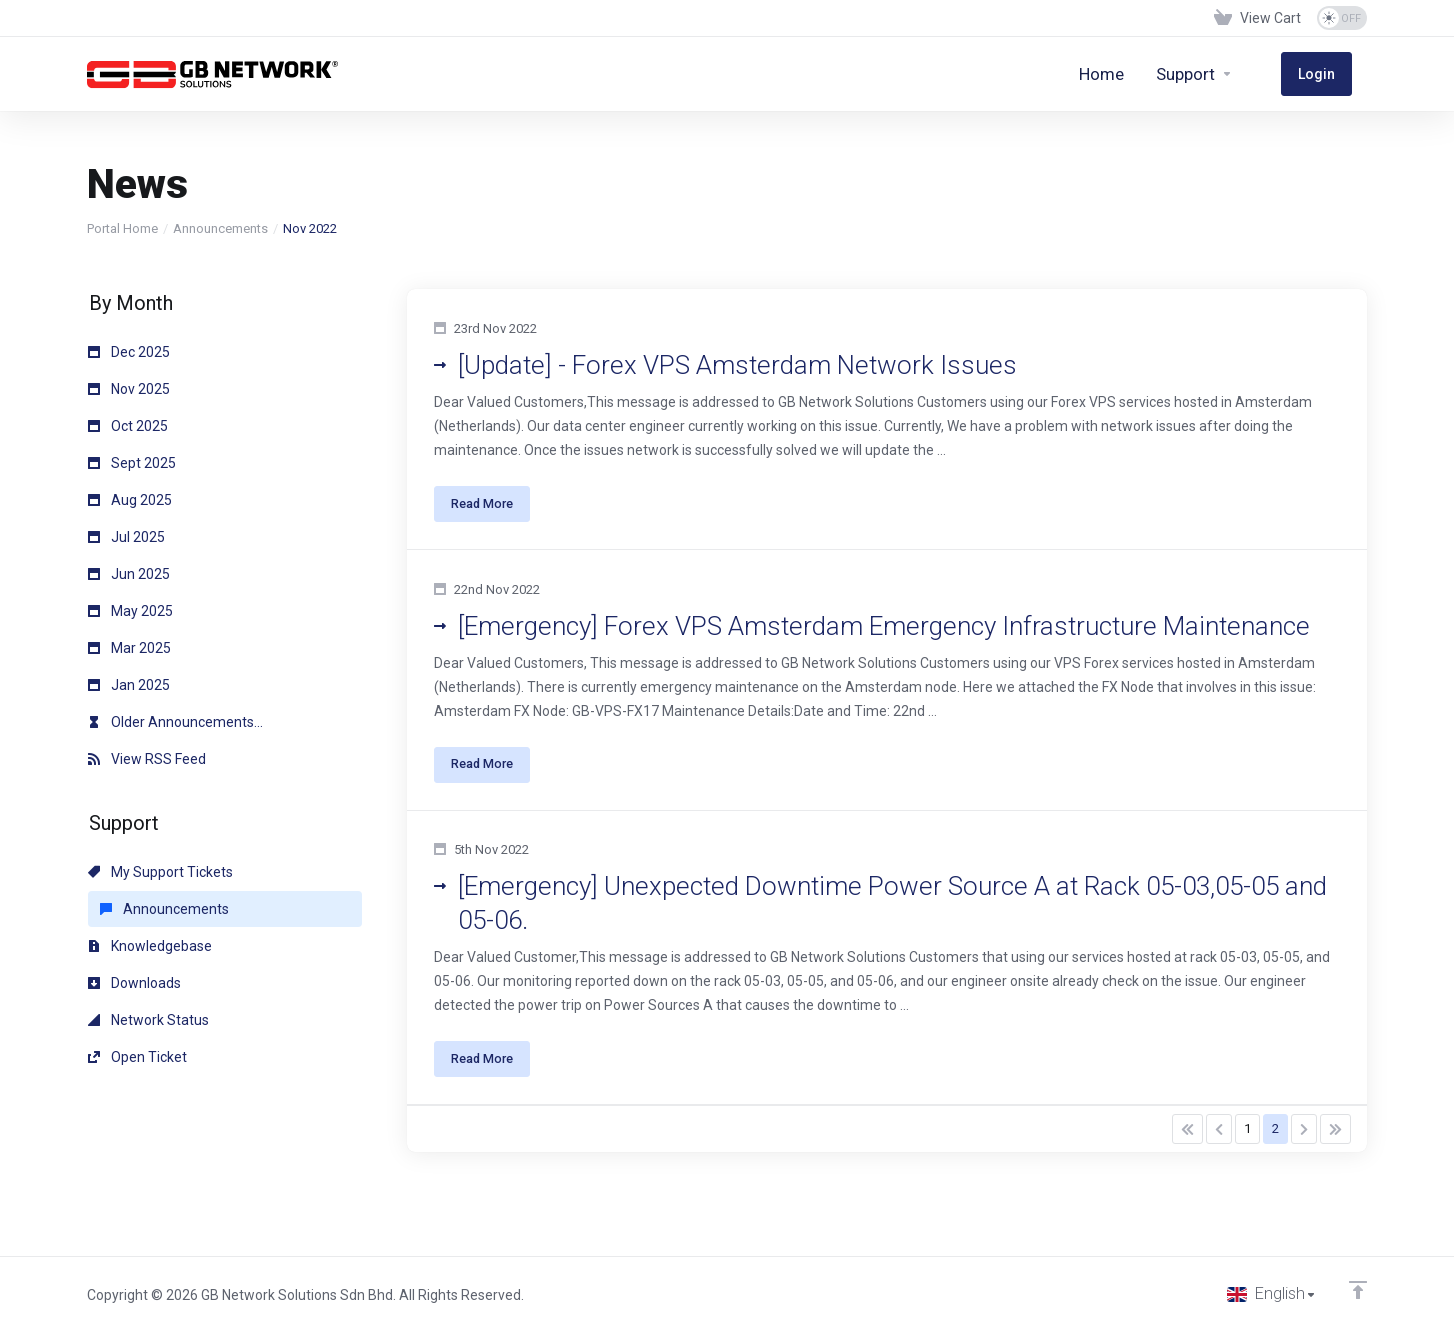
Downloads (134, 983)
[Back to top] (1358, 1289)
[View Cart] (1257, 18)
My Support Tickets (160, 872)
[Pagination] (1187, 1160)
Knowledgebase (150, 946)
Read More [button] (489, 508)
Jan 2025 (129, 685)
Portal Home (122, 228)
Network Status (148, 1020)
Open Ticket (137, 1057)
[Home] (1132, 74)
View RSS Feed (147, 759)
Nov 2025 (129, 389)
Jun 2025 (129, 574)
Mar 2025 (129, 648)
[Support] (1225, 74)
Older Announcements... (175, 722)
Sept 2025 (132, 463)
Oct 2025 (128, 426)
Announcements (220, 228)
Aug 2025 (130, 500)
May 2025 (130, 611)
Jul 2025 (126, 537)
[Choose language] (1271, 1294)
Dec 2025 (129, 352)
